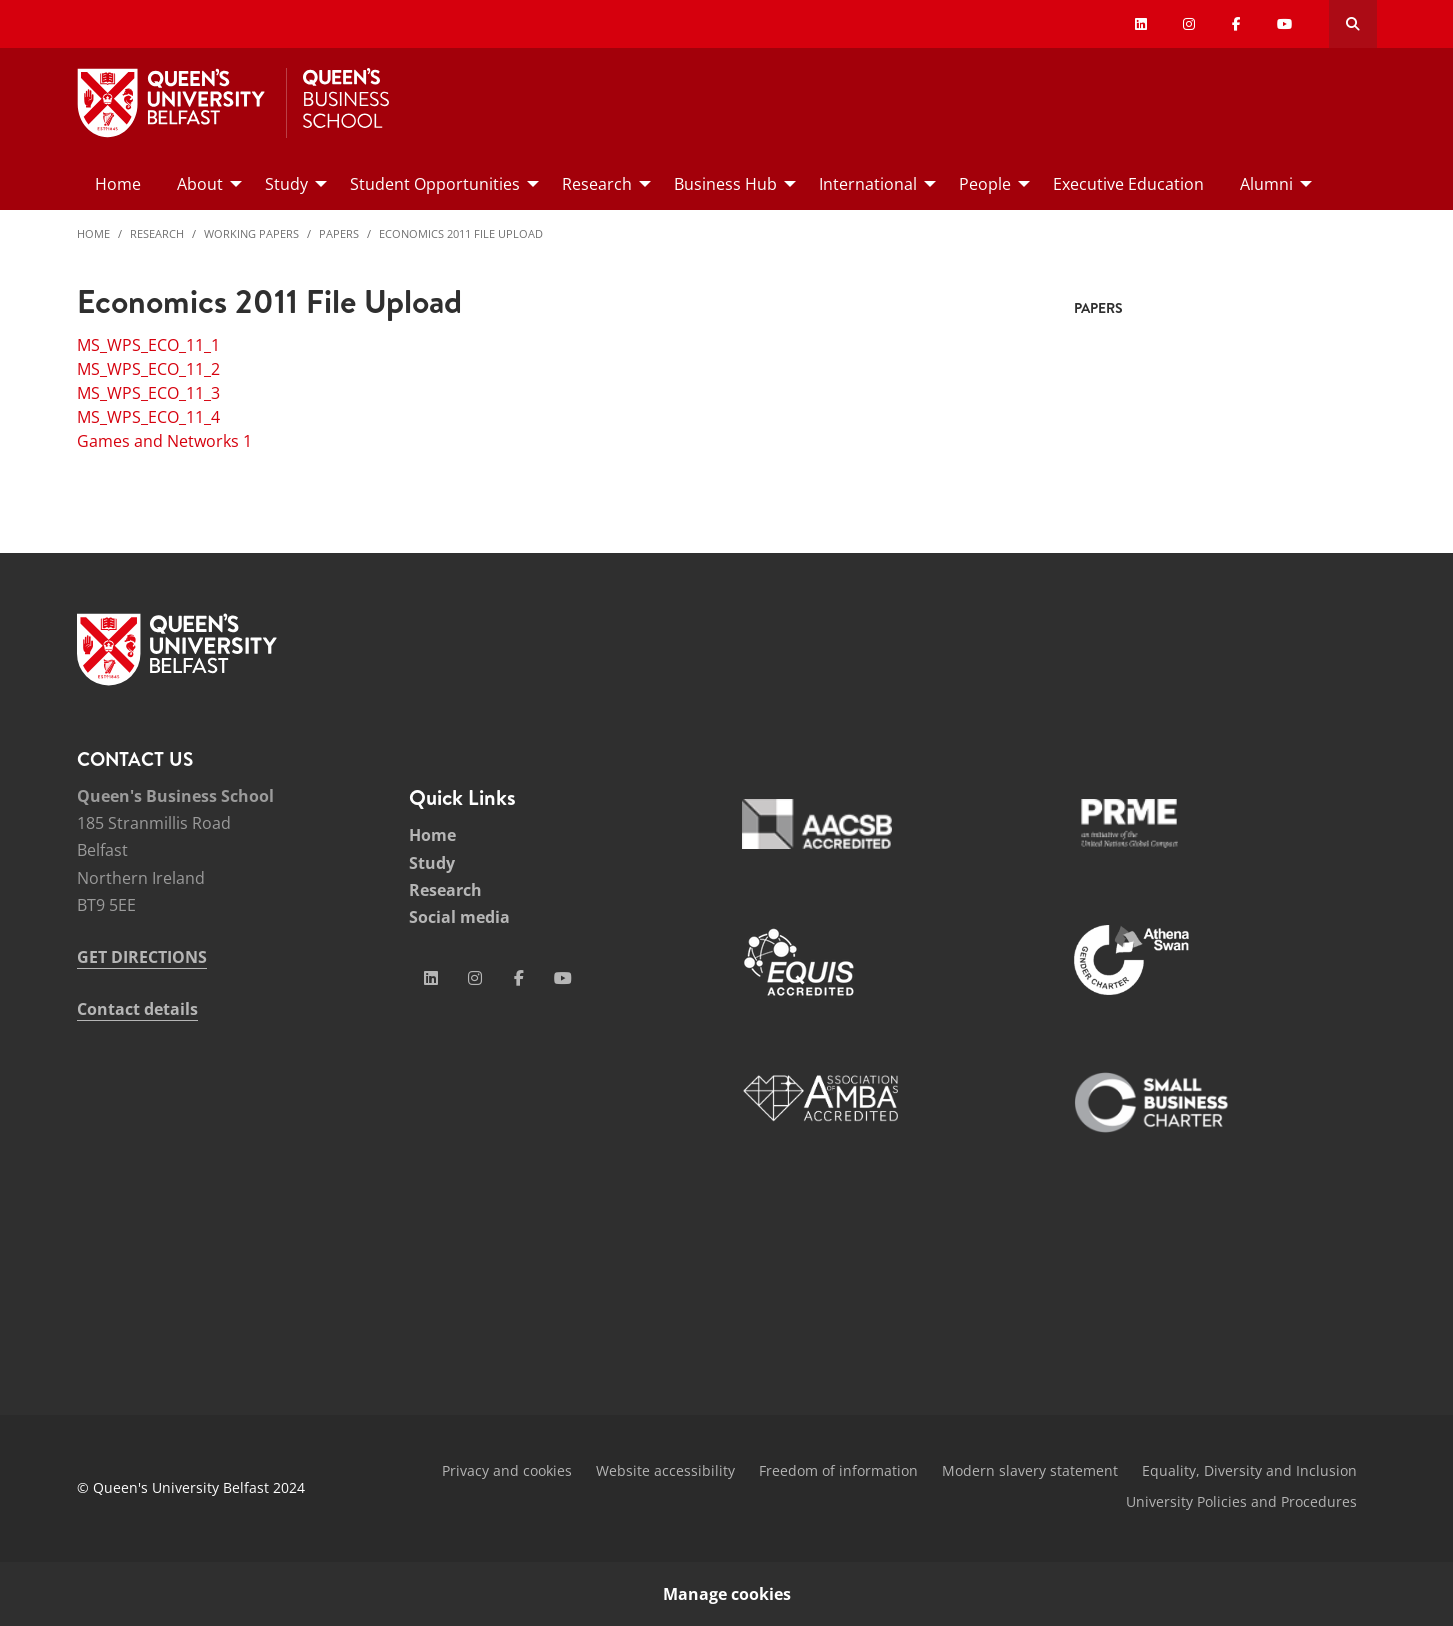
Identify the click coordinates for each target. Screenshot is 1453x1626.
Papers (339, 233)
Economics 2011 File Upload (461, 233)
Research (157, 233)
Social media (459, 917)
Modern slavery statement (1030, 1470)
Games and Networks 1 (164, 441)
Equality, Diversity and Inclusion (1249, 1470)
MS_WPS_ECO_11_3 (148, 393)
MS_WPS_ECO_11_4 (148, 417)
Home (93, 233)
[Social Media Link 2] (475, 978)
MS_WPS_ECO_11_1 (148, 345)
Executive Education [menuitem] (1128, 184)
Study (432, 863)
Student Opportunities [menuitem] (435, 184)
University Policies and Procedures (1241, 1501)
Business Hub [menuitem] (725, 184)
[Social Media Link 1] (431, 978)
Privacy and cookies (507, 1470)
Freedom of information (838, 1470)
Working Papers (251, 233)
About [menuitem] (200, 184)
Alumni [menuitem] (1266, 184)
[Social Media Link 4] (563, 978)
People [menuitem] (985, 184)
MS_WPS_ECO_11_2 (148, 369)
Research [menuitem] (597, 184)
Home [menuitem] (118, 184)
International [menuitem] (868, 184)
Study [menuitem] (286, 184)
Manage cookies (727, 1594)
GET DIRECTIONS (142, 957)
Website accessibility (665, 1470)
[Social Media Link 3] (519, 978)
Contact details (137, 1009)
